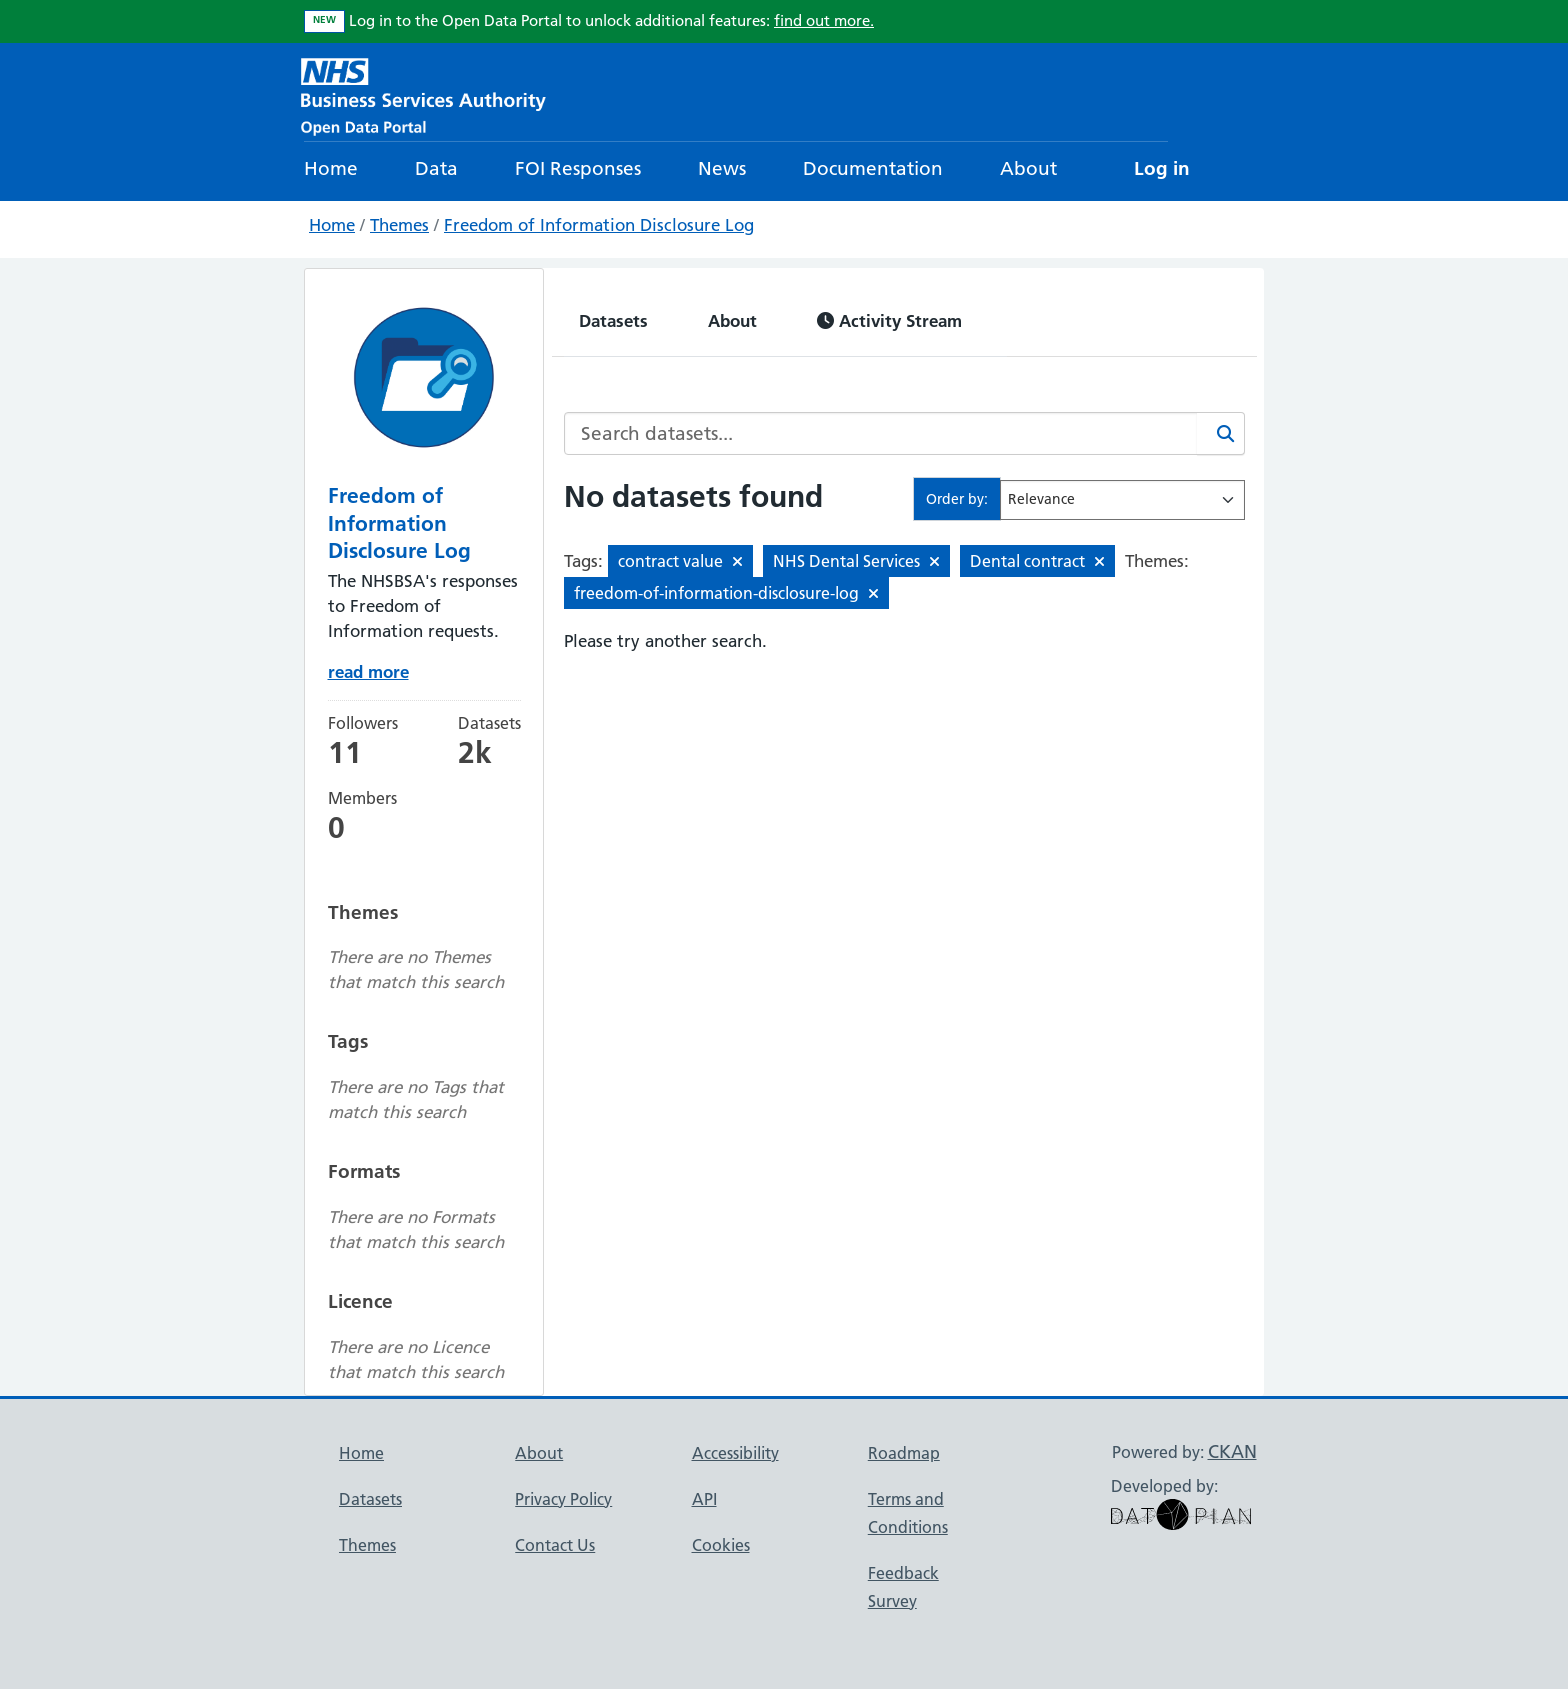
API (704, 1499)
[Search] (1221, 433)
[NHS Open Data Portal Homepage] (423, 94)
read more (368, 671)
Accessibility (735, 1453)
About (1028, 168)
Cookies (721, 1545)
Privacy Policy (563, 1499)
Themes (399, 225)
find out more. (824, 20)
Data (436, 168)
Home (331, 168)
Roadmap (904, 1453)
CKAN (1232, 1451)
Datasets (613, 320)
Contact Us (555, 1545)
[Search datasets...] (881, 433)
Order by (955, 499)
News (722, 168)
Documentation (873, 168)
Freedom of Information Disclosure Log (599, 225)
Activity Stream (889, 320)
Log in (1162, 168)
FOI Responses (578, 168)
